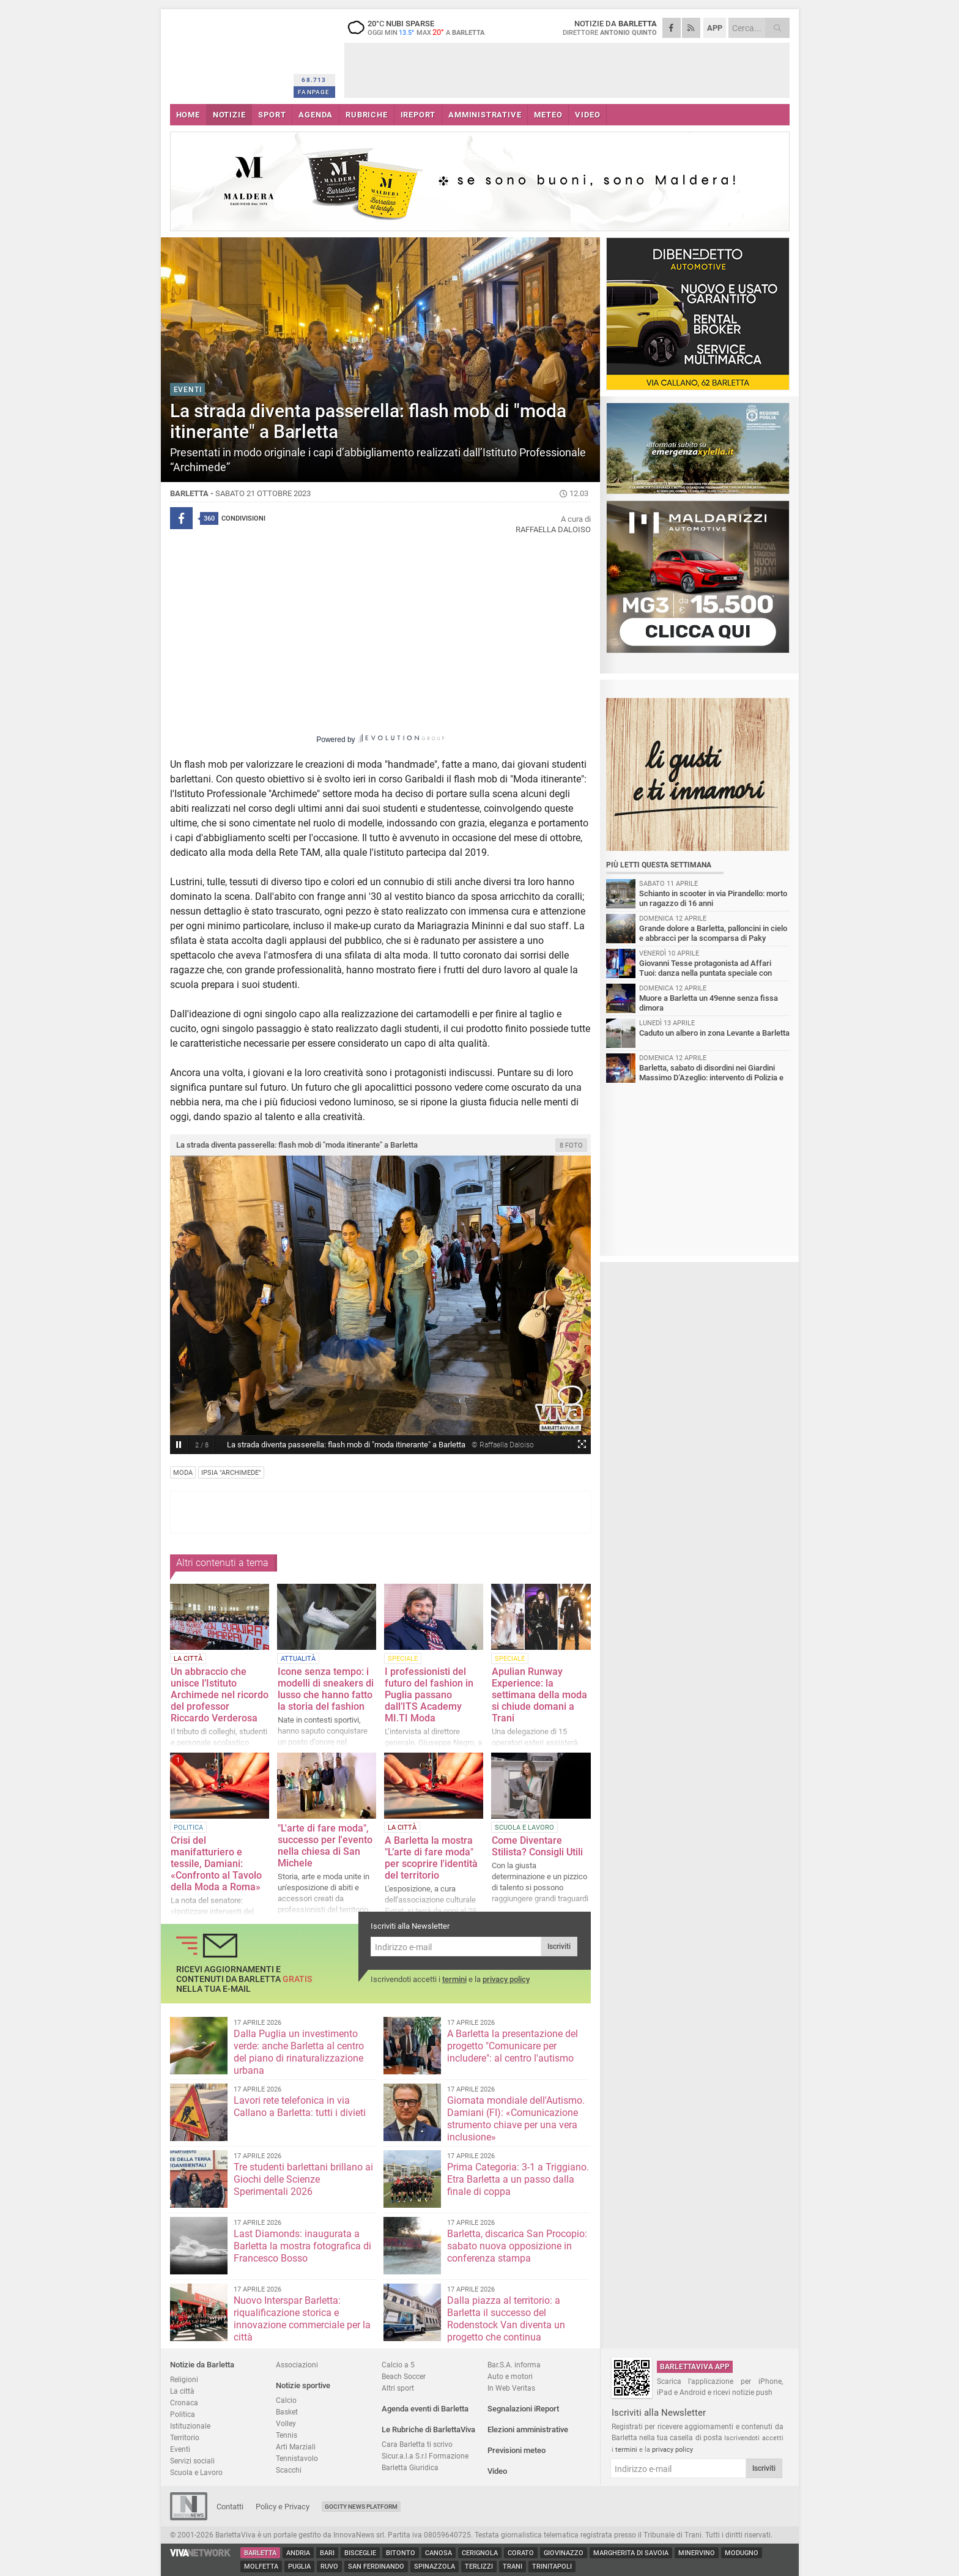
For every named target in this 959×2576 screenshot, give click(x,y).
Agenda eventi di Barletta (425, 2408)
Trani (512, 2566)
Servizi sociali (192, 2460)
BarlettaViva (229, 53)
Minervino (696, 2553)
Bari (327, 2553)
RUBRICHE (366, 114)
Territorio (184, 2437)
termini (454, 1979)
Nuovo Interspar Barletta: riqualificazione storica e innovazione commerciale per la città (302, 2319)
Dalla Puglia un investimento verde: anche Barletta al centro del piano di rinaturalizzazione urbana (299, 2052)
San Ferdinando (376, 2566)
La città (182, 2391)
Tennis (286, 2435)
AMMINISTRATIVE (484, 114)
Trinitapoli (552, 2566)
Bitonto (400, 2553)
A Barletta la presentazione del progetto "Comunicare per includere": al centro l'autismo (512, 2046)
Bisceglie (360, 2553)
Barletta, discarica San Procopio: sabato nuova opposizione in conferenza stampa (517, 2246)
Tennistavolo (297, 2458)
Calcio (286, 2400)
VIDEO (587, 114)
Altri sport (398, 2387)
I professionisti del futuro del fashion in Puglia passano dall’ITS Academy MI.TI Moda (429, 1695)
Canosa (438, 2553)
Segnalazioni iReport (523, 2408)
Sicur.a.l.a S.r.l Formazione (425, 2455)
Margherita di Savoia (630, 2553)
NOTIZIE (229, 114)
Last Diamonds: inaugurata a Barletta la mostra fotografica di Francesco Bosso (302, 2246)
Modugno (741, 2553)
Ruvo (329, 2566)
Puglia (299, 2566)
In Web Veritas (511, 2387)
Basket (287, 2411)
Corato (521, 2553)
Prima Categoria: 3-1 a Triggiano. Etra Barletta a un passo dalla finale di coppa (518, 2179)
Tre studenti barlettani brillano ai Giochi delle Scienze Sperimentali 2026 (303, 2179)
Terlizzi (479, 2566)
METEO (548, 114)
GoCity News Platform (361, 2506)
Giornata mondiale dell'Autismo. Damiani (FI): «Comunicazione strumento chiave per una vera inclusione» (516, 2119)
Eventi (180, 2449)
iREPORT (418, 114)
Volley (286, 2423)
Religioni (184, 2379)
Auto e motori (510, 2376)
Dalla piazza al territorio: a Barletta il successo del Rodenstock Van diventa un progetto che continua (506, 2319)
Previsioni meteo (516, 2450)
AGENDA (315, 114)
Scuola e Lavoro (196, 2472)
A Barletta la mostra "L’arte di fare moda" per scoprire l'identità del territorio (431, 1858)
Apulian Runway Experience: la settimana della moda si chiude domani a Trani (539, 1695)
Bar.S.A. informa (514, 2364)
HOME (188, 114)
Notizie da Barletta (202, 2364)
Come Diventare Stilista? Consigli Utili (537, 1846)
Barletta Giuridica (410, 2467)
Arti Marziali (296, 2446)
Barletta (260, 2553)
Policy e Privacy (282, 2506)
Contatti (230, 2506)
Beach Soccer (404, 2376)
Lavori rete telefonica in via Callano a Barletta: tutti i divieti (300, 2106)
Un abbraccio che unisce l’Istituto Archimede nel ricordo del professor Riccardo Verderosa (219, 1695)
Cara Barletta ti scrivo (417, 2444)
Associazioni (297, 2364)
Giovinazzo (563, 2553)
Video (497, 2471)
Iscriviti (559, 1946)
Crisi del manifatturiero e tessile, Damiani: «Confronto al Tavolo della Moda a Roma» (216, 1864)
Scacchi (289, 2469)
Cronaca (184, 2402)
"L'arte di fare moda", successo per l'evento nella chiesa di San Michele (325, 1845)
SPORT (272, 114)
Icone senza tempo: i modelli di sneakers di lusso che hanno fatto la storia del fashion (326, 1689)
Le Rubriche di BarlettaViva (428, 2429)
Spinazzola (434, 2566)
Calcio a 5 (398, 2364)
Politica (182, 2414)
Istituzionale (190, 2425)
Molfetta (261, 2566)
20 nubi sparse (420, 27)
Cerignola (480, 2553)
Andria (298, 2553)
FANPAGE (314, 92)
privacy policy (506, 1979)
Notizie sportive (303, 2385)
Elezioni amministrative (527, 2429)
